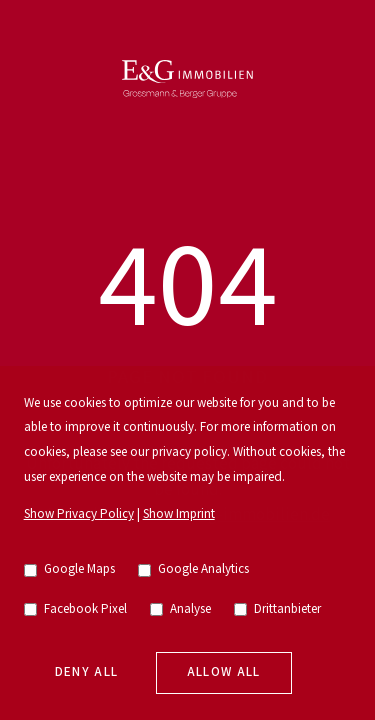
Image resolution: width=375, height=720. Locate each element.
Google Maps (70, 569)
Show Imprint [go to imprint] (179, 514)
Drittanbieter (278, 609)
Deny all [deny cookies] (87, 672)
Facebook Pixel (76, 609)
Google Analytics (194, 569)
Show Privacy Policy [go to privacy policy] (79, 514)
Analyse (181, 609)
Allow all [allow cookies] (224, 672)
